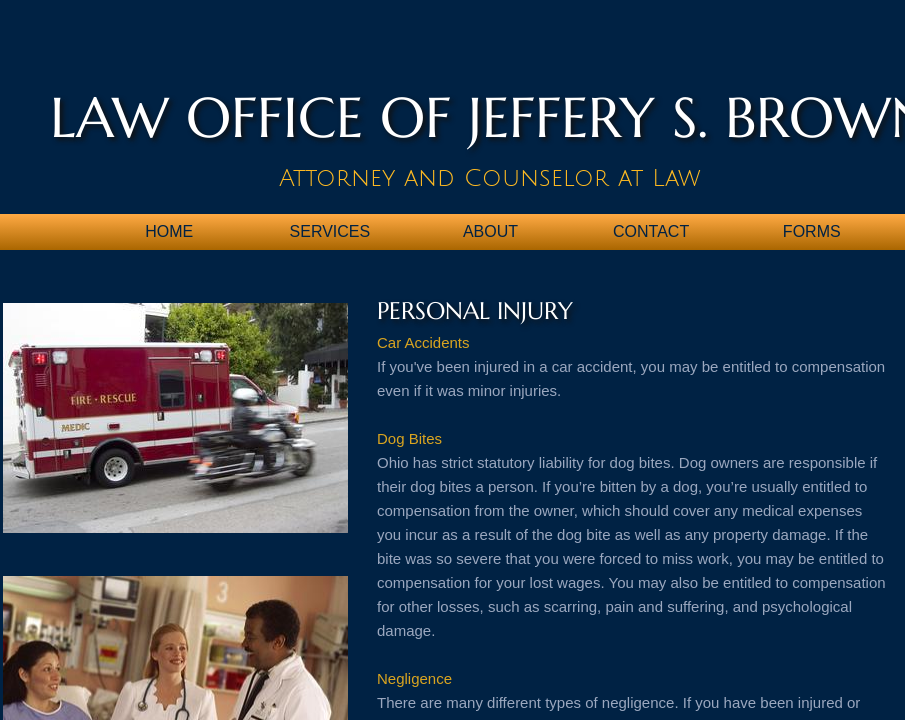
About (490, 231)
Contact (651, 231)
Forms (812, 231)
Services (330, 231)
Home (169, 231)
